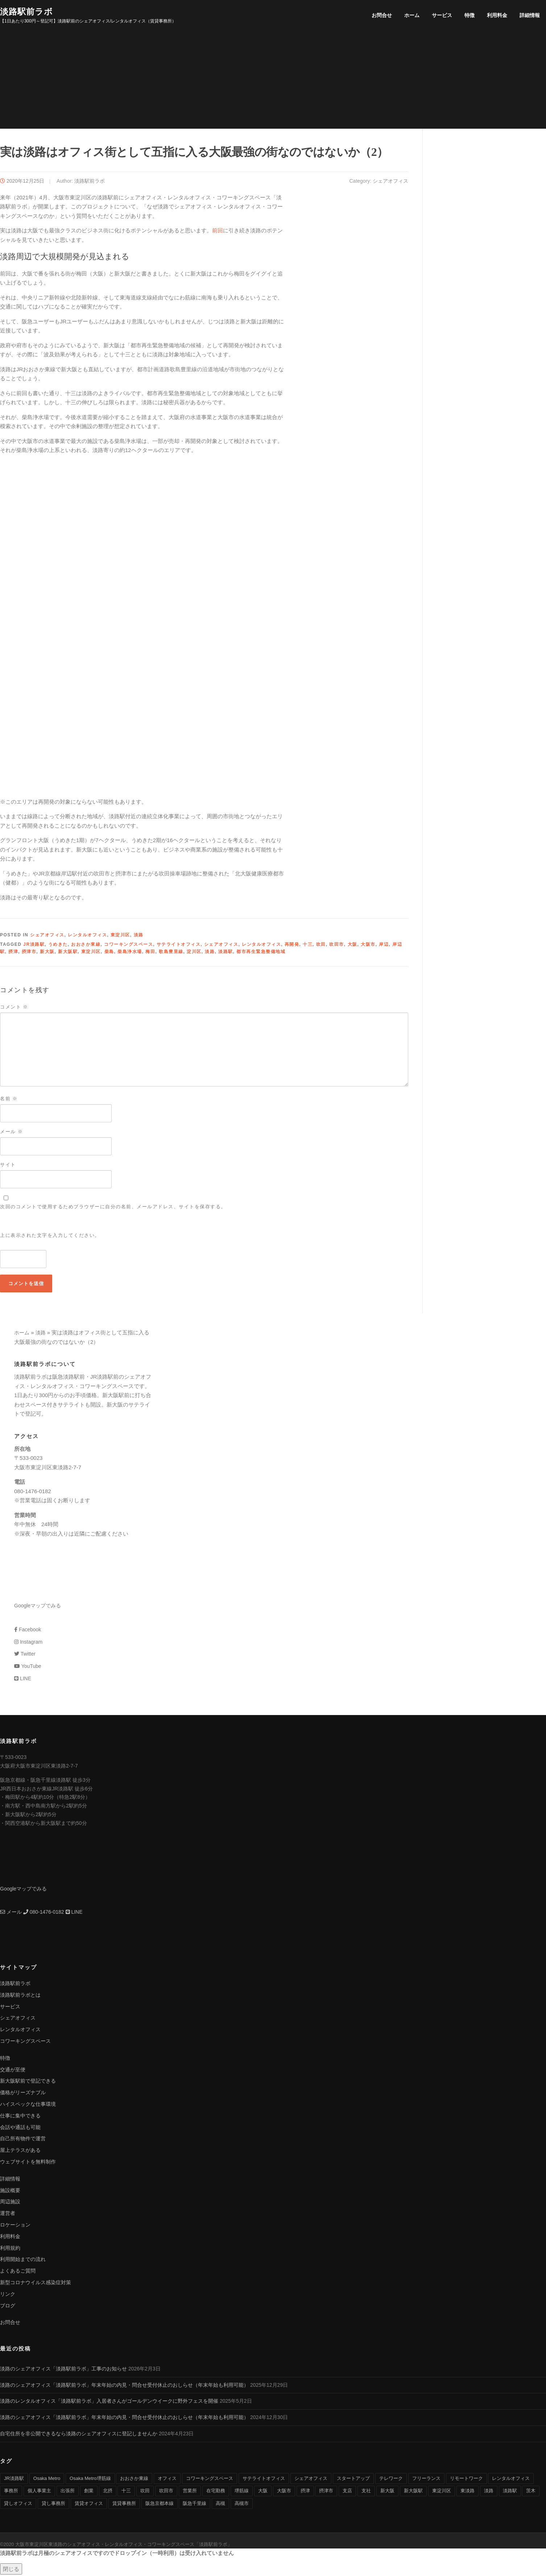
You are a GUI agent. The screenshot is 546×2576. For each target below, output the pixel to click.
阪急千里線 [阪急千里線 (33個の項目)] (194, 2504)
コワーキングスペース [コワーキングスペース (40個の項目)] (209, 2479)
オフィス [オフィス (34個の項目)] (167, 2479)
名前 (9, 1100)
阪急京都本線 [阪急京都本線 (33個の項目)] (159, 2504)
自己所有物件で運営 (23, 2140)
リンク (7, 2295)
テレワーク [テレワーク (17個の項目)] (391, 2479)
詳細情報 (530, 15)
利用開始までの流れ (23, 2261)
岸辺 (384, 945)
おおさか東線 (85, 945)
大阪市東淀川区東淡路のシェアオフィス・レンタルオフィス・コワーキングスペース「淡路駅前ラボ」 (123, 2545)
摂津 (13, 953)
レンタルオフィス (87, 936)
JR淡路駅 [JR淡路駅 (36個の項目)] (14, 2479)
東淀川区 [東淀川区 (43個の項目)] (441, 2492)
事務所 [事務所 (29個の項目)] (11, 2492)
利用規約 (10, 2249)
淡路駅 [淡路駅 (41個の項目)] (510, 2492)
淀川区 (194, 953)
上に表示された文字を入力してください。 (50, 1236)
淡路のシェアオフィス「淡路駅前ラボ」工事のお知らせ (63, 2370)
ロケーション (15, 2226)
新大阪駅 (68, 953)
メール (11, 1133)
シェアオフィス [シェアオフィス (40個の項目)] (310, 2479)
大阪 (352, 945)
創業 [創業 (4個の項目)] (89, 2492)
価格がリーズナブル (23, 2094)
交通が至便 (12, 2071)
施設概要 (10, 2192)
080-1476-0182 (43, 1913)
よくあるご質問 (18, 2272)
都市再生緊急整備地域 (260, 953)
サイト (8, 1166)
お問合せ (382, 15)
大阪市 (368, 945)
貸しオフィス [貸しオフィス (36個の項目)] (18, 2504)
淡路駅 (225, 953)
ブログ (7, 2307)
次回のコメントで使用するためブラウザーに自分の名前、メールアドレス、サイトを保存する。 (113, 1208)
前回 (217, 232)
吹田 (321, 945)
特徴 (469, 15)
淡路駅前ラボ (26, 11)
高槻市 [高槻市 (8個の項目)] (242, 2504)
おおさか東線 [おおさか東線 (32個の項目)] (134, 2479)
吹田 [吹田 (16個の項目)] (145, 2492)
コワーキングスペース (128, 945)
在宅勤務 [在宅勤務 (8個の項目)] (215, 2492)
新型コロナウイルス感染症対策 (35, 2284)
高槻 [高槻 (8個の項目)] (220, 2504)
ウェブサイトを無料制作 (28, 2163)
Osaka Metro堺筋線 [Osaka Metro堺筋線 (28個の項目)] (90, 2479)
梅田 (150, 953)
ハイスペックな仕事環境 (28, 2105)
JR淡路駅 (34, 945)
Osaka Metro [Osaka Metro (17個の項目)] (46, 2479)
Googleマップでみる (37, 1607)
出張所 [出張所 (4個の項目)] (68, 2492)
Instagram (28, 1643)
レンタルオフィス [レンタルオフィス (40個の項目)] (511, 2479)
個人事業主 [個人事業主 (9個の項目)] (39, 2492)
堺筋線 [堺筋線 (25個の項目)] (242, 2492)
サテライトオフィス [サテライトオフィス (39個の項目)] (264, 2479)
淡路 (139, 936)
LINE (22, 1680)
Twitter (25, 1655)
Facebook (27, 1631)
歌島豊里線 (171, 953)
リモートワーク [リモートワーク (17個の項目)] (466, 2479)
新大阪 (47, 953)
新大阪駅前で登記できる (28, 2083)
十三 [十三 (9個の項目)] (126, 2492)
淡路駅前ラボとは (20, 1996)
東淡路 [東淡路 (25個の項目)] (467, 2492)
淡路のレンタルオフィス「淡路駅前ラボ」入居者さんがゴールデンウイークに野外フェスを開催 (109, 2403)
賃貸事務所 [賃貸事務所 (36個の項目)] (124, 2504)
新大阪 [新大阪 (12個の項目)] (387, 2492)
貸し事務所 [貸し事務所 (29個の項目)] (53, 2504)
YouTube (27, 1667)
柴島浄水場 (129, 953)
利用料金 (497, 15)
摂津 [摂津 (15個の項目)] (305, 2492)
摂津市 (29, 953)
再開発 (292, 945)
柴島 (109, 953)
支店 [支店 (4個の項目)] (347, 2492)
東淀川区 (120, 936)
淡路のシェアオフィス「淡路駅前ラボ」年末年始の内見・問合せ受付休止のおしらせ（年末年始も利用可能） (124, 2386)
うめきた (58, 945)
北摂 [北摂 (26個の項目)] (107, 2492)
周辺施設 (10, 2203)
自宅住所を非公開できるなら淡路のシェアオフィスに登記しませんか (78, 2435)
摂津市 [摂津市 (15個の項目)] (326, 2492)
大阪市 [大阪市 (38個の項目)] (284, 2492)
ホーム (411, 15)
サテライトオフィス (179, 945)
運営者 (7, 2215)
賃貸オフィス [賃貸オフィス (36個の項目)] (89, 2504)
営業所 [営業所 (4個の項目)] (190, 2492)
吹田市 (336, 945)
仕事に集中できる (20, 2117)
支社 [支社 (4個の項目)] (366, 2492)
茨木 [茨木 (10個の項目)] (530, 2492)
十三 (308, 945)
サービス (442, 15)
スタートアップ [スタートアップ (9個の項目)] (353, 2479)
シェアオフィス (390, 182)
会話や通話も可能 (20, 2129)
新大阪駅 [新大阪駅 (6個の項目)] (413, 2492)
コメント (14, 1008)
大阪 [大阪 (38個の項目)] (263, 2492)
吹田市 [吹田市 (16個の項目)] (166, 2492)
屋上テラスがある (20, 2152)
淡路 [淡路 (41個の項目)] (488, 2492)
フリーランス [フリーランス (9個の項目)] (426, 2479)
